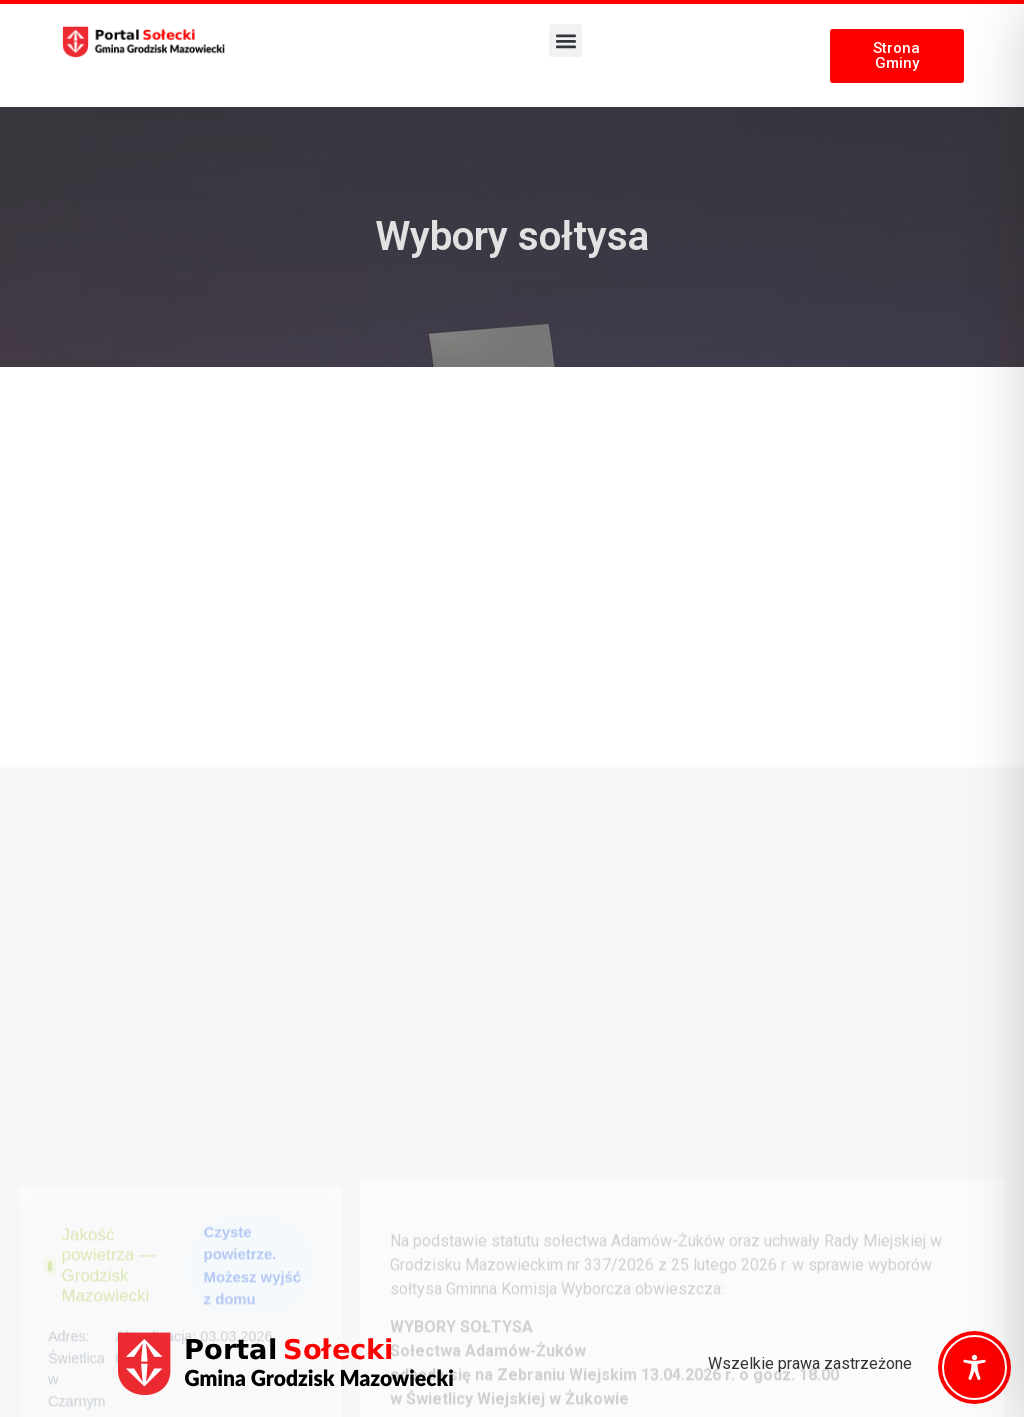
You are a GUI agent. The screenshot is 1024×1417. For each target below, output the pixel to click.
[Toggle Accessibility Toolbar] (974, 1367)
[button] (565, 40)
